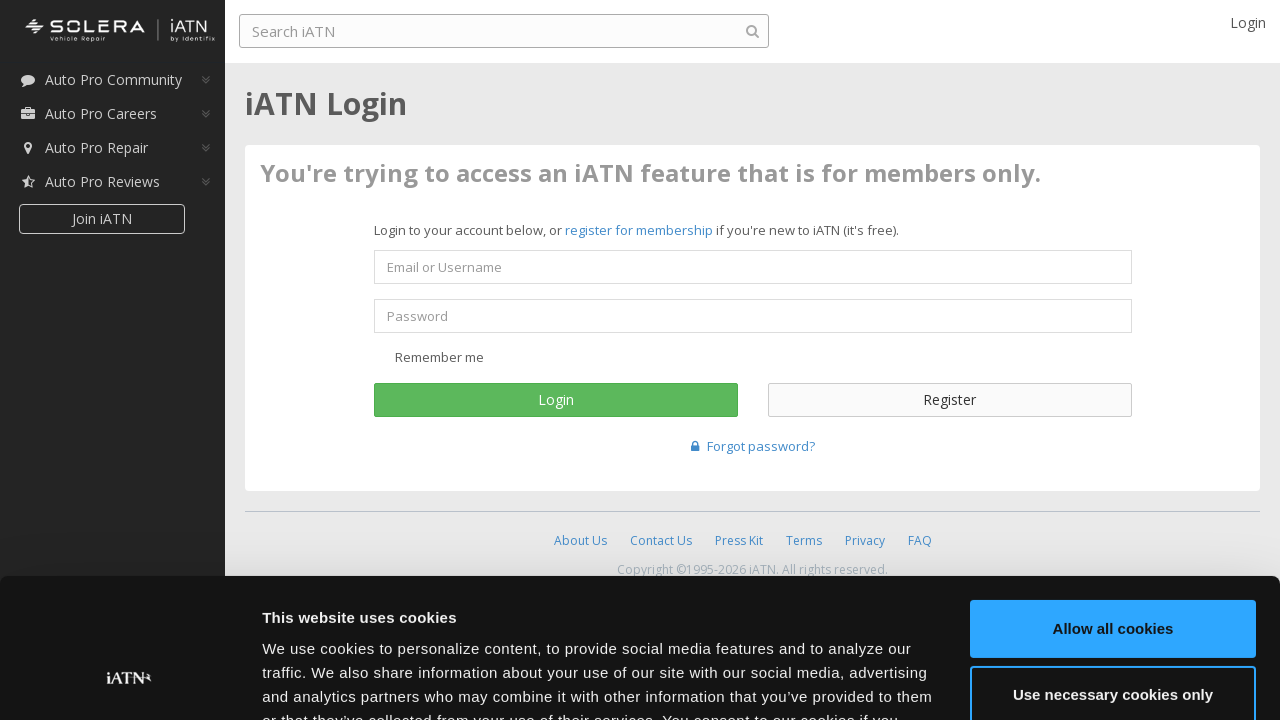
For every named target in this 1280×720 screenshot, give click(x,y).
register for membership (639, 230)
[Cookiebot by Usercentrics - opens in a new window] (129, 681)
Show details (308, 680)
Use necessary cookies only (1113, 574)
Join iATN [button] (102, 218)
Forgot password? (753, 446)
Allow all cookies (1113, 509)
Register (949, 399)
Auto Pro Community (100, 79)
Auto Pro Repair (83, 147)
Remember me (429, 357)
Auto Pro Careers (88, 113)
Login (556, 399)
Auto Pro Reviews (89, 181)
